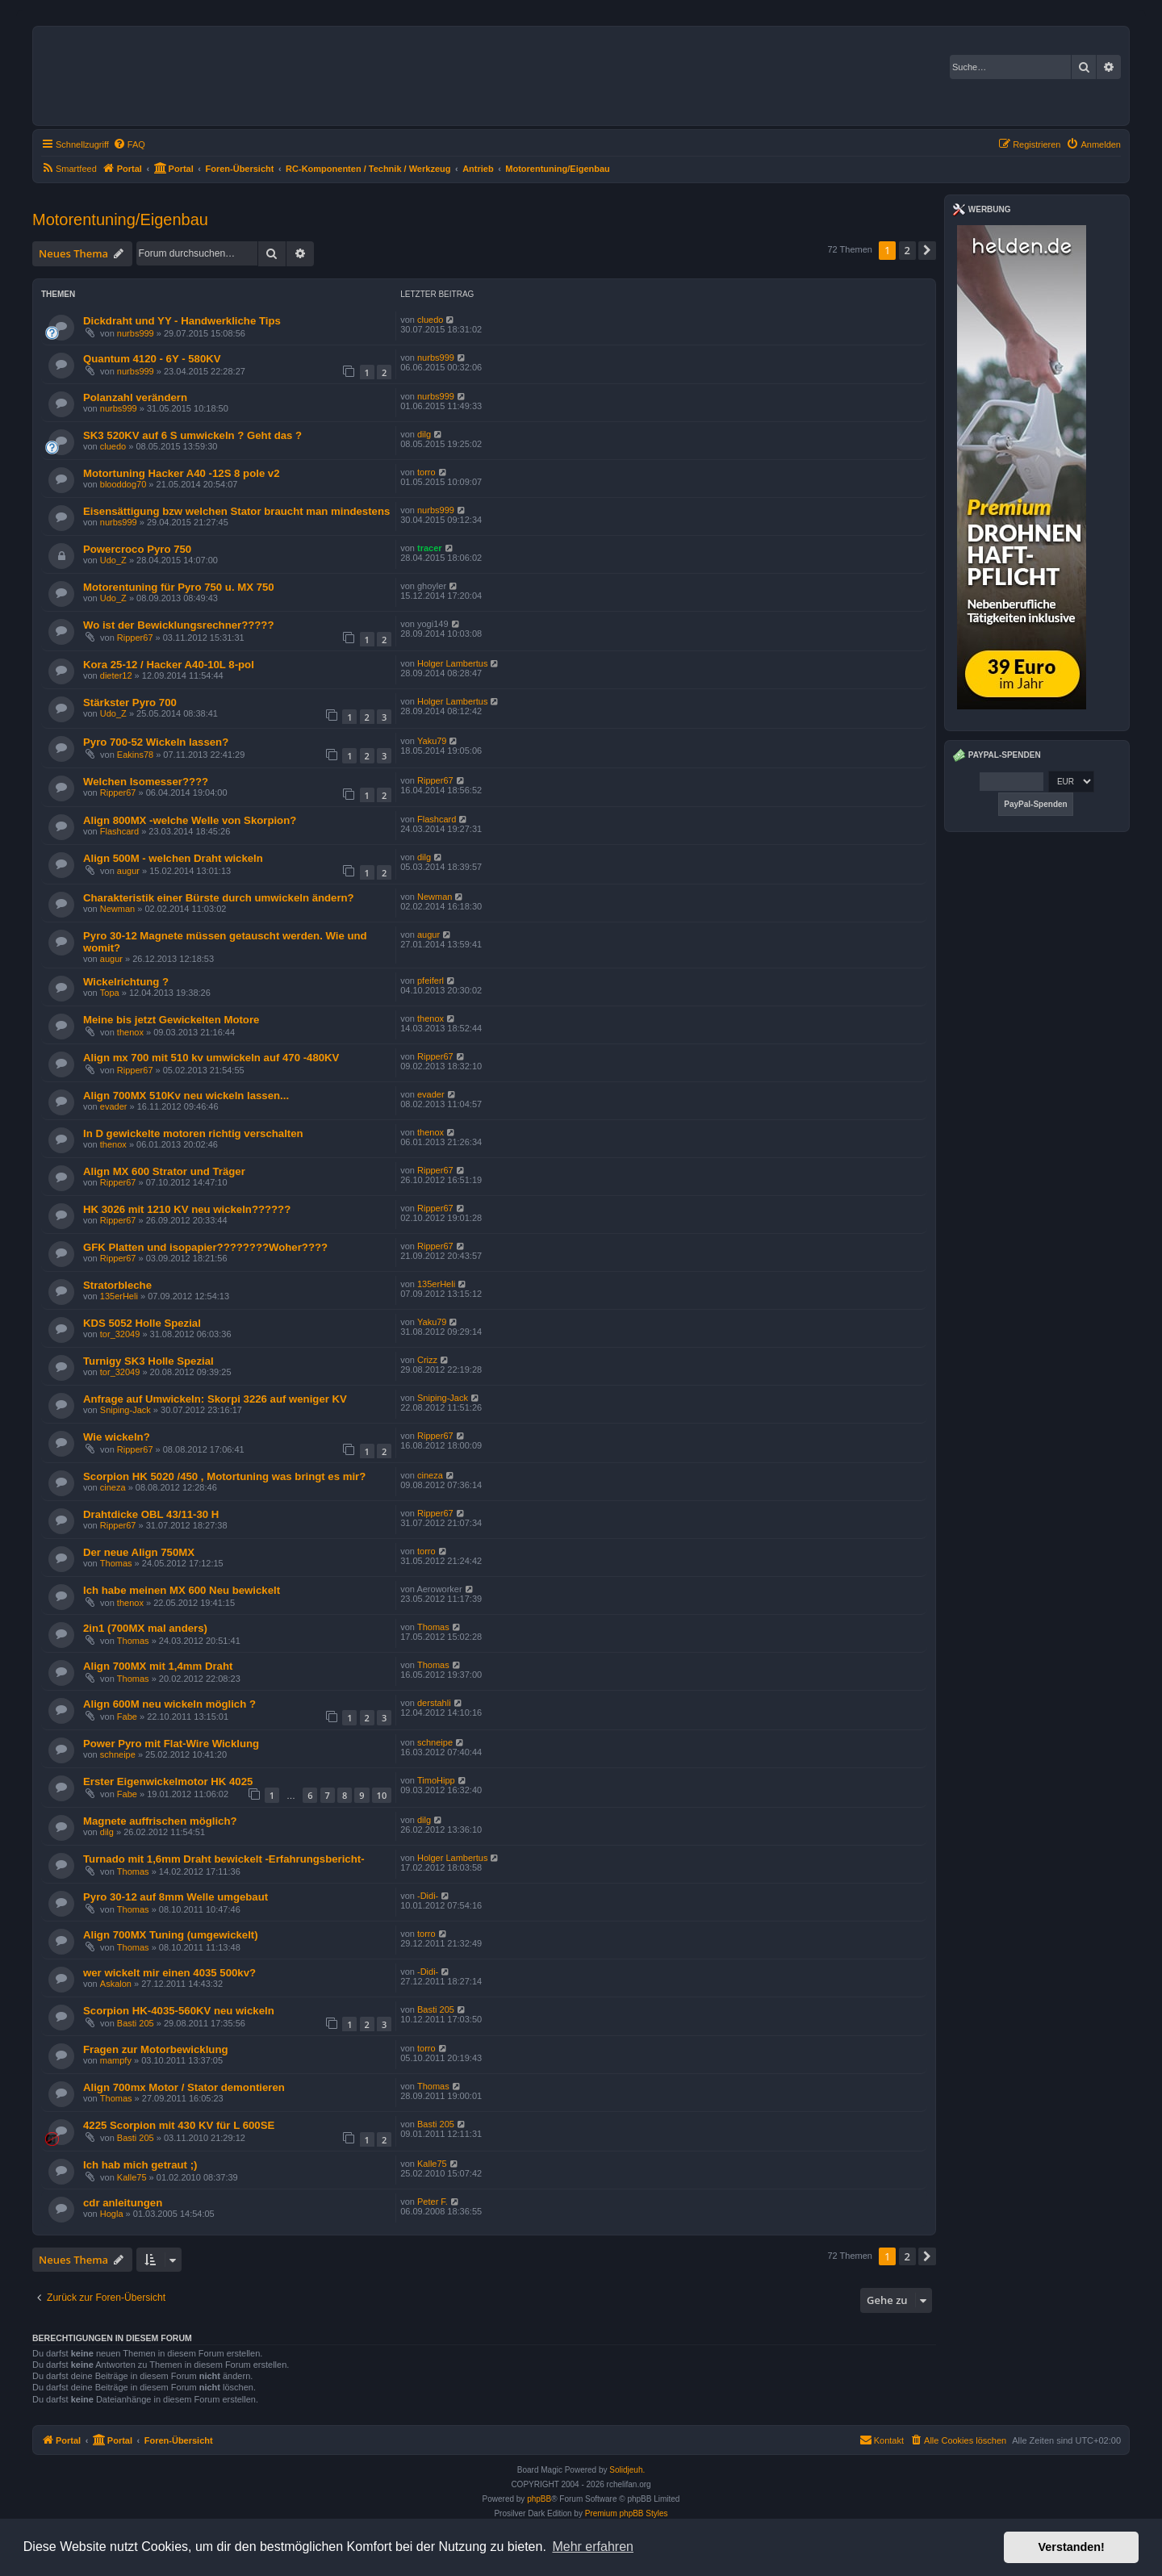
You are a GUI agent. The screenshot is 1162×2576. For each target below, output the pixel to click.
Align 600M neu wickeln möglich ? (169, 1704)
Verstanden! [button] (1072, 2546)
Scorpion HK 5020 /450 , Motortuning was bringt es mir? (224, 1476)
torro (426, 472)
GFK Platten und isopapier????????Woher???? (205, 1247)
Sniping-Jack (125, 1410)
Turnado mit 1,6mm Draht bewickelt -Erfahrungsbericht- (224, 1859)
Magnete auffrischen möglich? (160, 1821)
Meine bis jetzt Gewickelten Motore (171, 1020)
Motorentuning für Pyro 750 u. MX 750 (178, 587)
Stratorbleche (117, 1285)
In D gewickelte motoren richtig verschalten (193, 1133)
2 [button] (907, 250)
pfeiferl (430, 980)
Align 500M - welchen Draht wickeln (173, 858)
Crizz (427, 1360)
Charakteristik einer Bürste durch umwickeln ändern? (218, 898)
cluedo (430, 319)
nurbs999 (135, 333)
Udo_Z (113, 560)
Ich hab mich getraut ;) (140, 2165)
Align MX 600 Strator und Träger (164, 1171)
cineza (113, 1487)
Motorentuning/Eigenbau (120, 219)
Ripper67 (135, 637)
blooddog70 (123, 484)
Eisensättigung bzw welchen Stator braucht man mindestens (236, 511)
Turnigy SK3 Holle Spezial (148, 1361)
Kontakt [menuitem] (881, 2439)
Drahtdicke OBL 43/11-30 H (151, 1514)
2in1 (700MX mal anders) (145, 1628)
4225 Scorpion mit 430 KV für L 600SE (178, 2125)
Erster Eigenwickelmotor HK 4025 (168, 1781)
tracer (429, 548)
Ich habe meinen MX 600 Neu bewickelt (181, 1590)
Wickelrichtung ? (126, 982)
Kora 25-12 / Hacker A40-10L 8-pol (168, 665)
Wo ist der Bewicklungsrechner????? (178, 625)
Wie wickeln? (116, 1437)
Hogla (111, 2213)
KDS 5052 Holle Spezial (142, 1323)
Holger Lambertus (452, 663)
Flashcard (119, 831)
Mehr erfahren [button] (592, 2546)
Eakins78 (135, 754)
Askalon (116, 1983)
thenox (130, 1032)
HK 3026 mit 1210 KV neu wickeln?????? (186, 1209)
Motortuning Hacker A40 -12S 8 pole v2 (181, 473)
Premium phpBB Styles (626, 2513)
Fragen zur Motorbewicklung (155, 2049)
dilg (424, 434)
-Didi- (427, 1896)
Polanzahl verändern (135, 397)
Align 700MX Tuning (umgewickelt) (170, 1935)
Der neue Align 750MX (138, 1552)
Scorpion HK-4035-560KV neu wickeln (178, 2011)
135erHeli (119, 1296)
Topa (109, 992)
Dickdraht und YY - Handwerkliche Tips (182, 321)
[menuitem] (129, 144)
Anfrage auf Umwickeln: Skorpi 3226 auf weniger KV (215, 1399)
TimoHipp (436, 1780)
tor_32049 (120, 1334)
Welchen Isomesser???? (145, 782)
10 (382, 1795)
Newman (117, 909)
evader (113, 1106)
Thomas (116, 1563)
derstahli (434, 1703)
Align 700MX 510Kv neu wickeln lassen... (186, 1095)
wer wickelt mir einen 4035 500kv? (169, 1973)
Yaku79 (432, 741)
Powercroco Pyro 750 (137, 549)
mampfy (116, 2060)
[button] (927, 250)
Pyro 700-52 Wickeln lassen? (155, 742)
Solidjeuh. (627, 2469)
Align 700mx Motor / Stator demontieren (184, 2087)
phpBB (539, 2498)
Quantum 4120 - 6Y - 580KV (152, 359)
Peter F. (432, 2201)
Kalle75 (132, 2177)
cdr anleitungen (122, 2203)
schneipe (118, 1754)
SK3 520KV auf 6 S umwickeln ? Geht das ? (192, 435)
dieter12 (116, 675)
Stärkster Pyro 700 (130, 702)
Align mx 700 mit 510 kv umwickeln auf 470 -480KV (211, 1058)
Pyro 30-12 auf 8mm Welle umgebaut (175, 1897)
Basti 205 (135, 2023)
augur (128, 871)
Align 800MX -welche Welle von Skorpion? (189, 820)
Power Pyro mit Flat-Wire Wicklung (171, 1744)
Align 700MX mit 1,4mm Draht (157, 1666)
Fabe (127, 1716)
